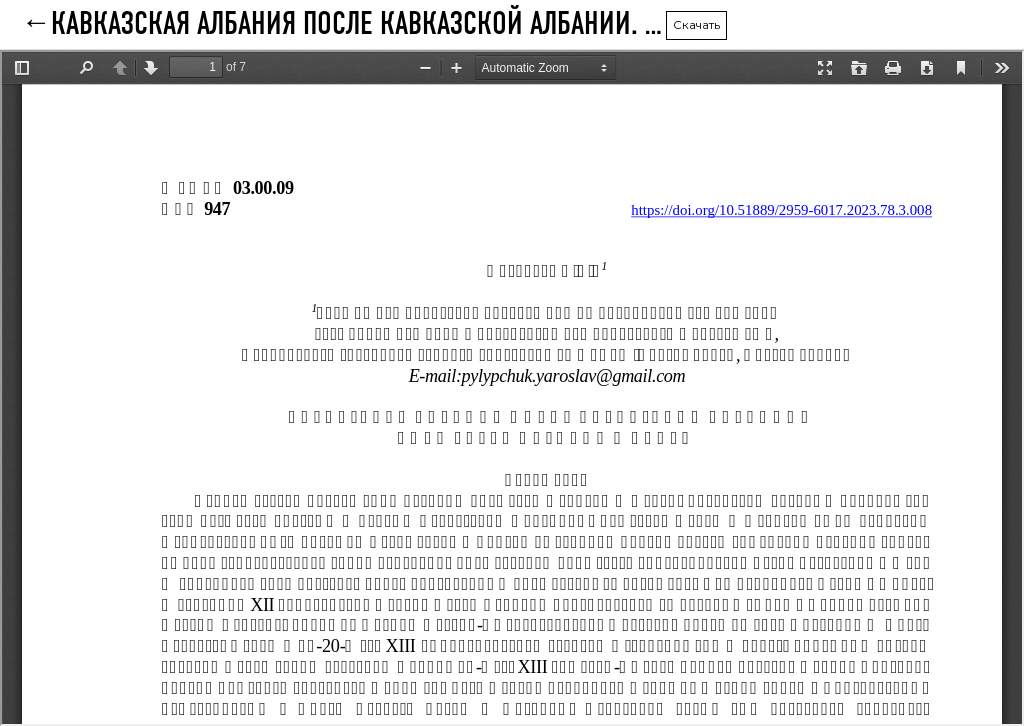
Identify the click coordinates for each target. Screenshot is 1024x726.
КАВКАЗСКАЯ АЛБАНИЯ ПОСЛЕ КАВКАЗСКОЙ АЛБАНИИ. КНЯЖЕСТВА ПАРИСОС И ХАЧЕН (358, 25)
